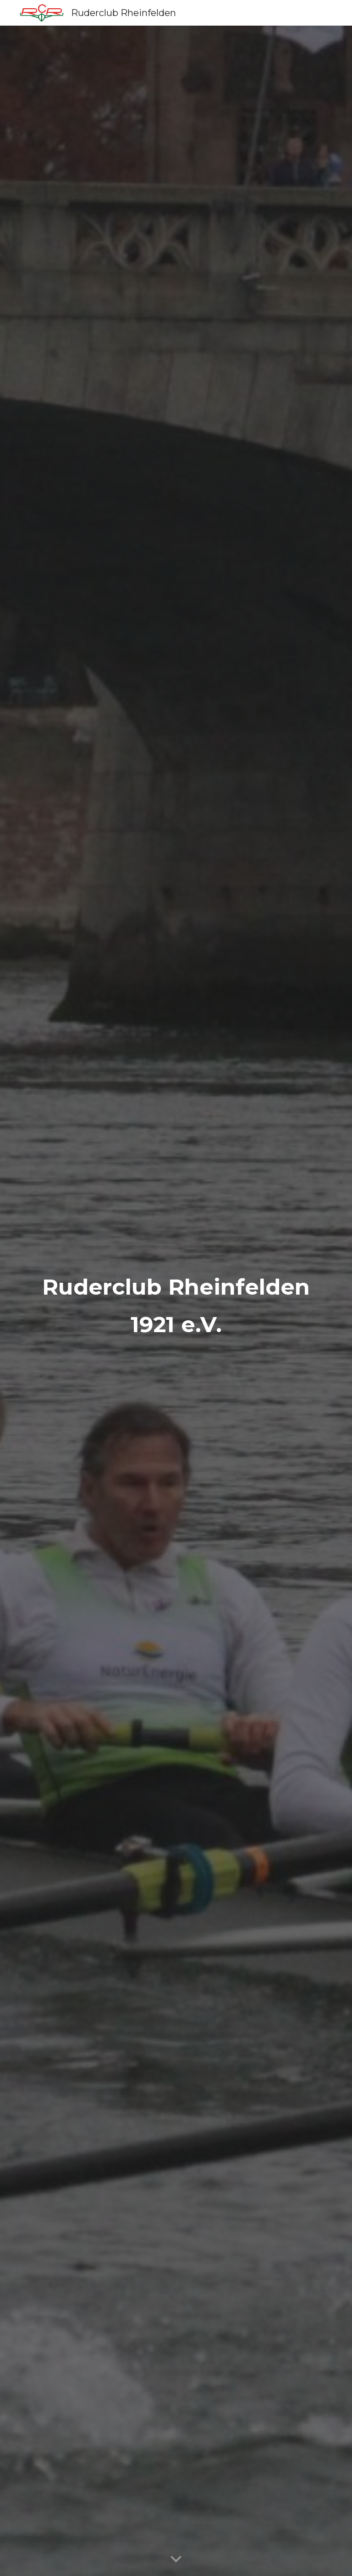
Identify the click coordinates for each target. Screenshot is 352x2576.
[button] (176, 2560)
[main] (176, 1301)
